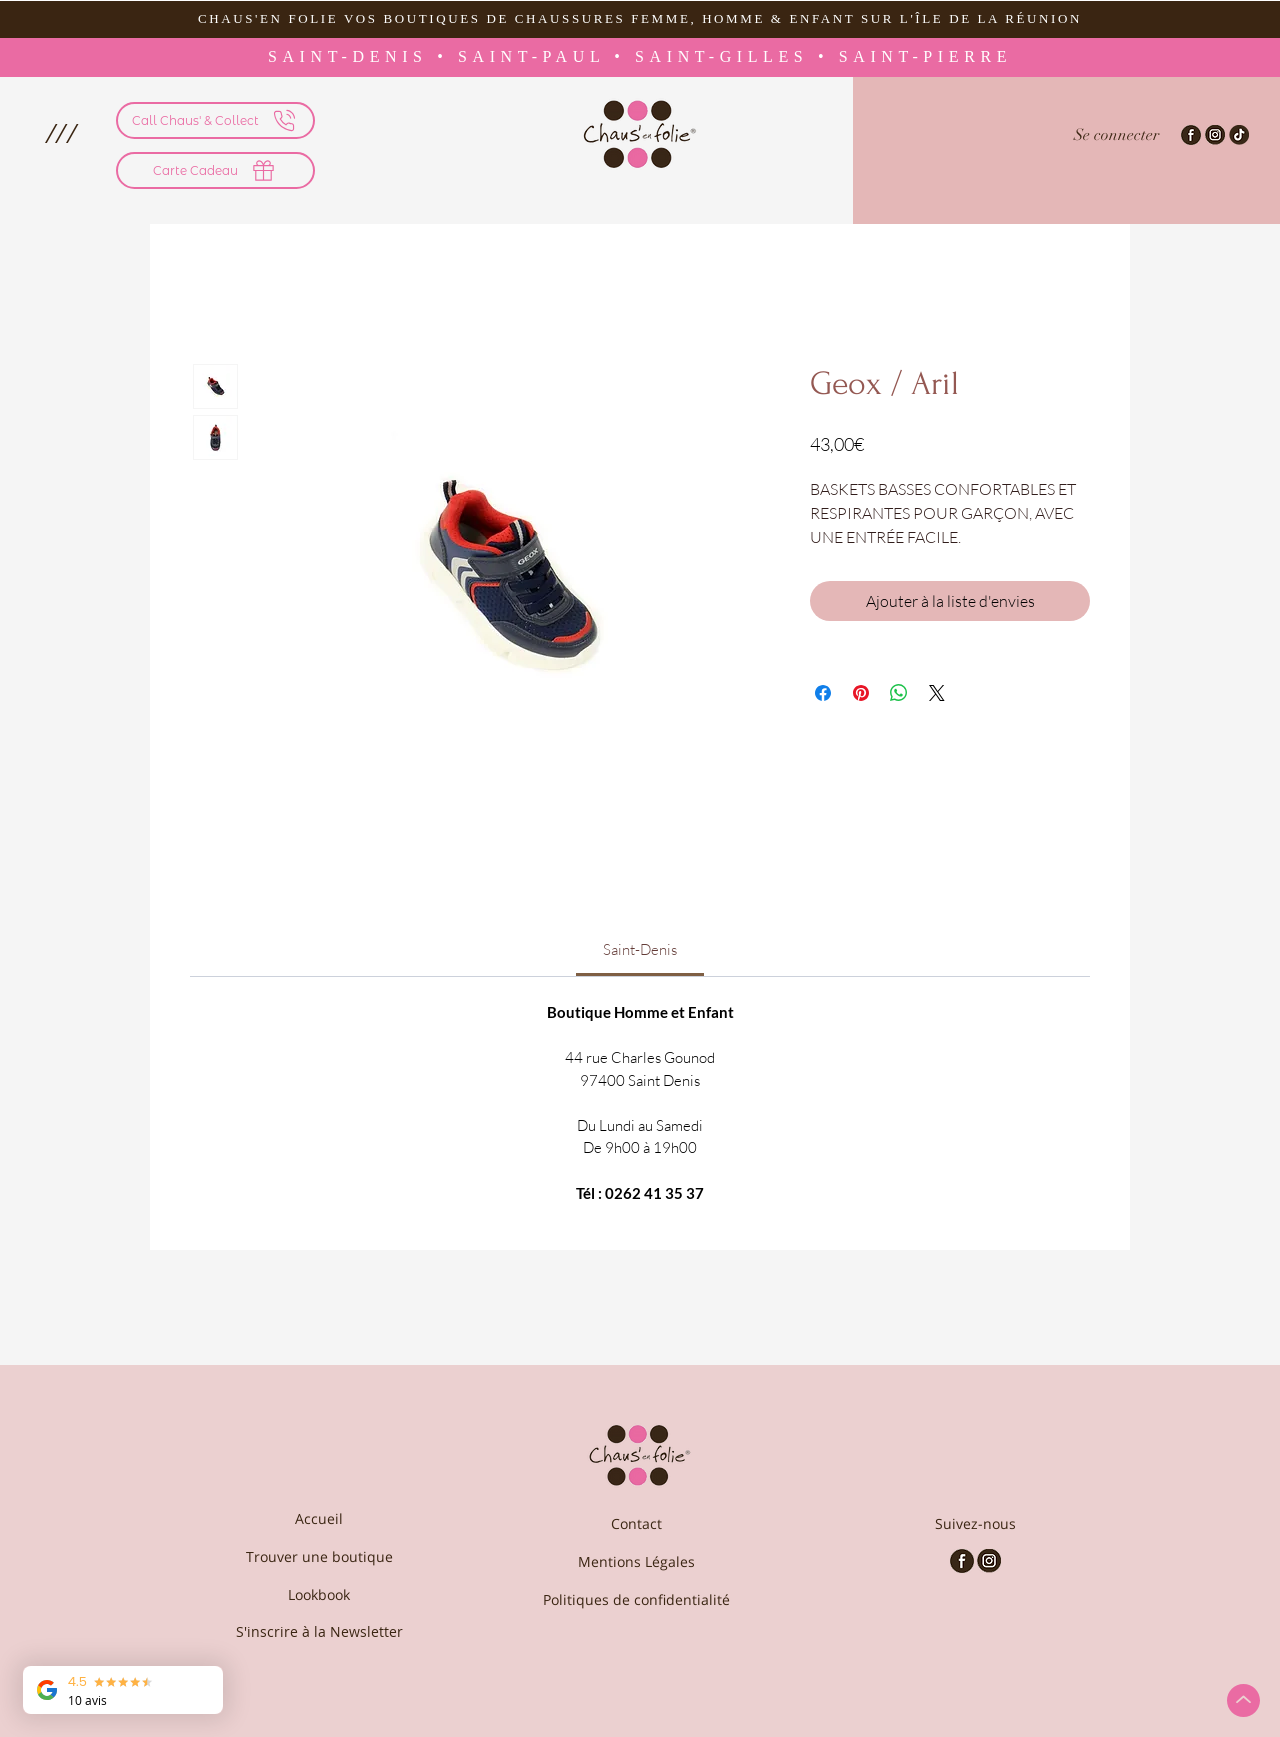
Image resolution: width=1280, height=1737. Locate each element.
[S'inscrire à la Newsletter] (319, 1631)
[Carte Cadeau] (215, 170)
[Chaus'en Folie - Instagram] (989, 1561)
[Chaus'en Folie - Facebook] (962, 1561)
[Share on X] (937, 693)
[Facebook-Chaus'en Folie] (1191, 135)
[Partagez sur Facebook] (823, 693)
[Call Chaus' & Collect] (215, 120)
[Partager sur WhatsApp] (899, 693)
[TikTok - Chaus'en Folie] (1239, 135)
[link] (640, 949)
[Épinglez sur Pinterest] (861, 693)
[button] (60, 133)
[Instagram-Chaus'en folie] (1215, 135)
